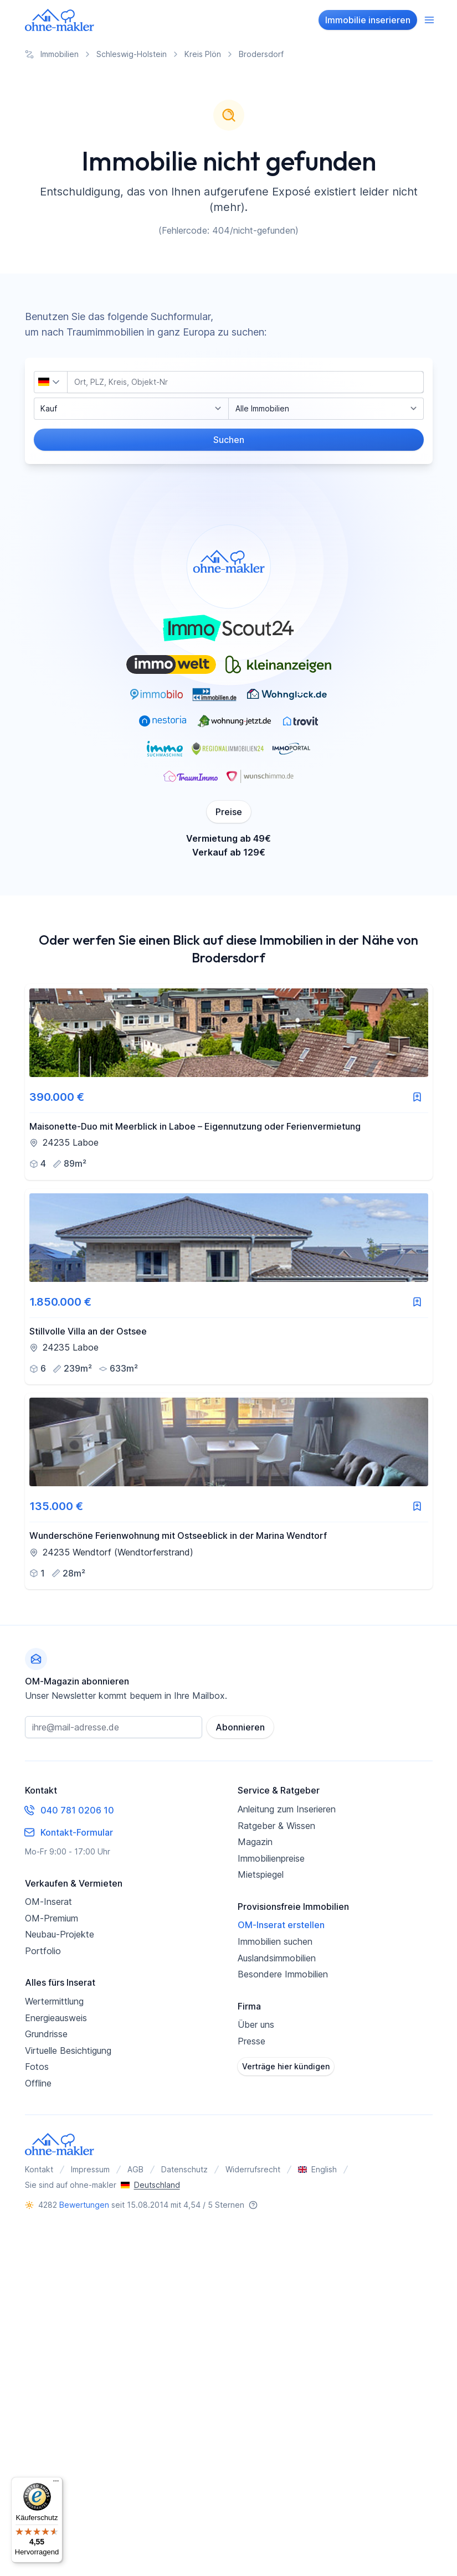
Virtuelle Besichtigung (68, 2050)
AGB (135, 2169)
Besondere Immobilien (283, 1974)
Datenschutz (184, 2169)
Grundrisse (46, 2033)
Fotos (37, 2066)
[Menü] (56, 2483)
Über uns (256, 2024)
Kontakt (39, 2169)
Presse (251, 2041)
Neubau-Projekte (59, 1934)
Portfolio (43, 1950)
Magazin (255, 1841)
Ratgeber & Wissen (276, 1825)
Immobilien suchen (275, 1941)
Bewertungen (84, 2204)
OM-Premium (51, 1918)
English (317, 2169)
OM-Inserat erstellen (281, 1924)
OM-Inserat (48, 1901)
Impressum (90, 2169)
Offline (38, 2083)
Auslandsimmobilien (277, 1958)
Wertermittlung (54, 2001)
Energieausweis (56, 2017)
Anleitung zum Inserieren (287, 1809)
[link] (229, 1082)
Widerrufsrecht (252, 2169)
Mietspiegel (261, 1874)
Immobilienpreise (271, 1858)
